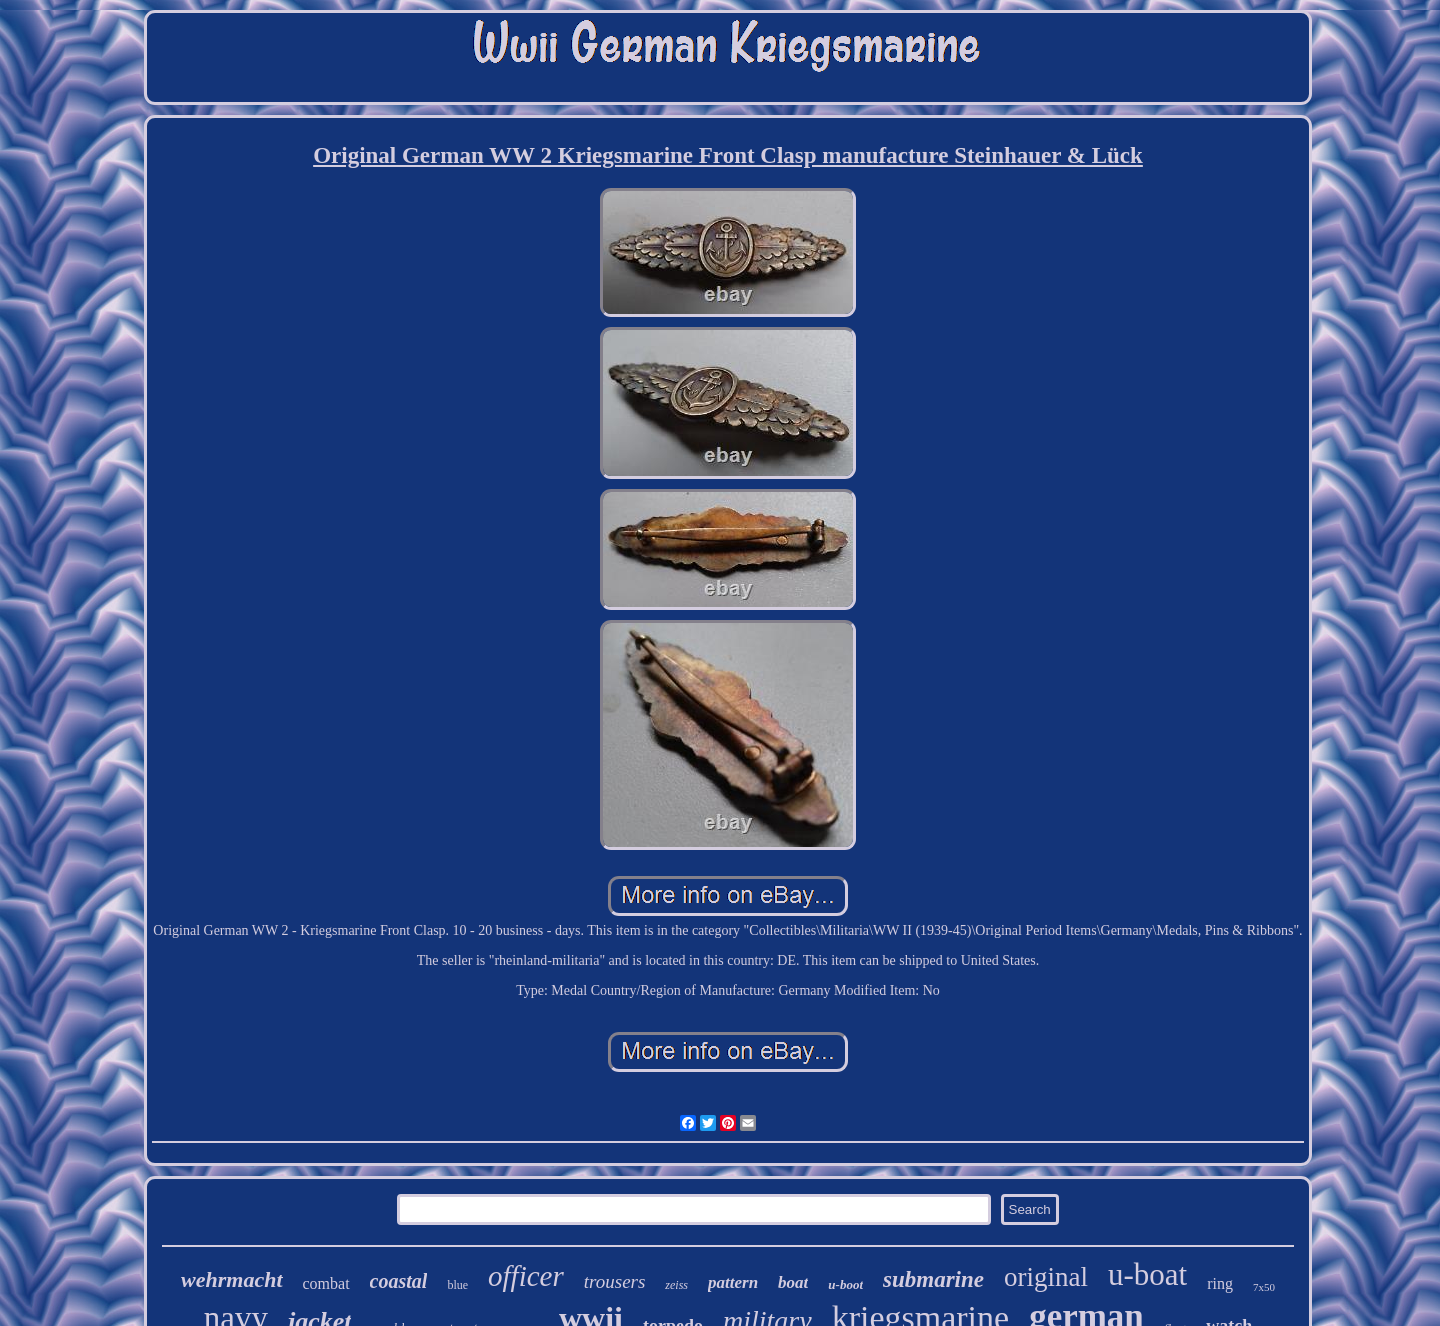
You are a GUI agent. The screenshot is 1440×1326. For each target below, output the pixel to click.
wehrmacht (231, 1279)
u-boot (845, 1284)
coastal (399, 1281)
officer (526, 1276)
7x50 (1264, 1287)
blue (457, 1285)
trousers (615, 1281)
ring (1220, 1283)
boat (793, 1282)
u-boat (1147, 1274)
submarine (933, 1279)
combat (326, 1283)
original (1046, 1277)
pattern (733, 1282)
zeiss (676, 1285)
